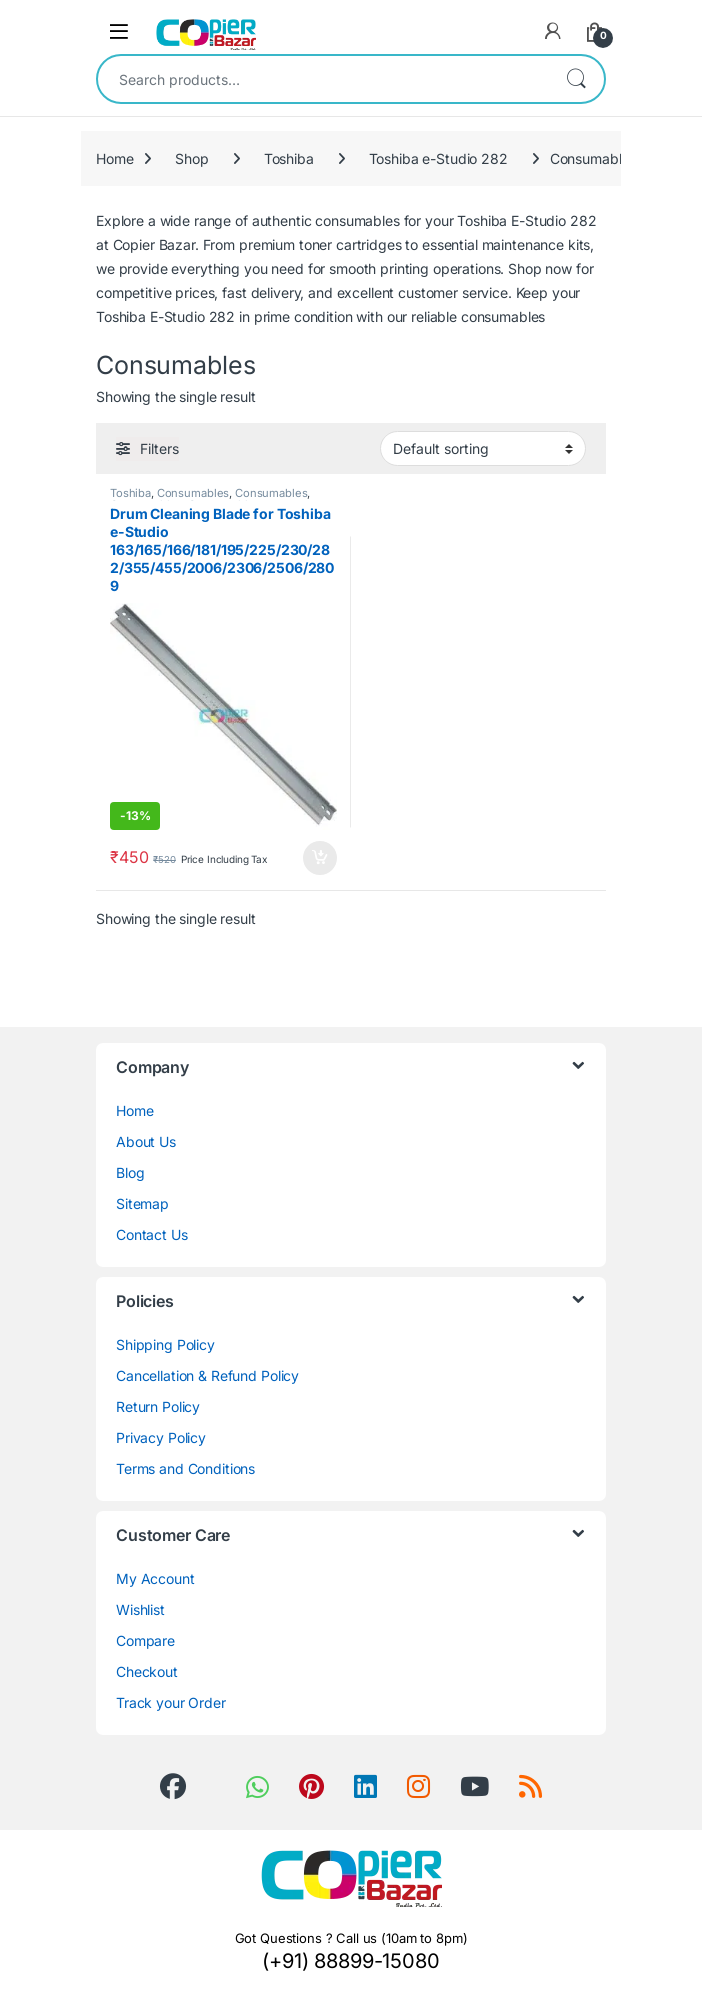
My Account (155, 1578)
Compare (145, 1640)
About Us (146, 1141)
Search (576, 79)
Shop (191, 158)
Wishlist (140, 1609)
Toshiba (289, 158)
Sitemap (142, 1203)
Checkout (147, 1671)
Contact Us (152, 1234)
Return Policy (158, 1406)
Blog (130, 1172)
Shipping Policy (165, 1344)
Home (114, 158)
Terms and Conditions (185, 1468)
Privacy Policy (161, 1437)
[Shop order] (483, 448)
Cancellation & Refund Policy (207, 1375)
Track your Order (171, 1702)
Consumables (193, 493)
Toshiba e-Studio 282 (438, 158)
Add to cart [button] (320, 858)
